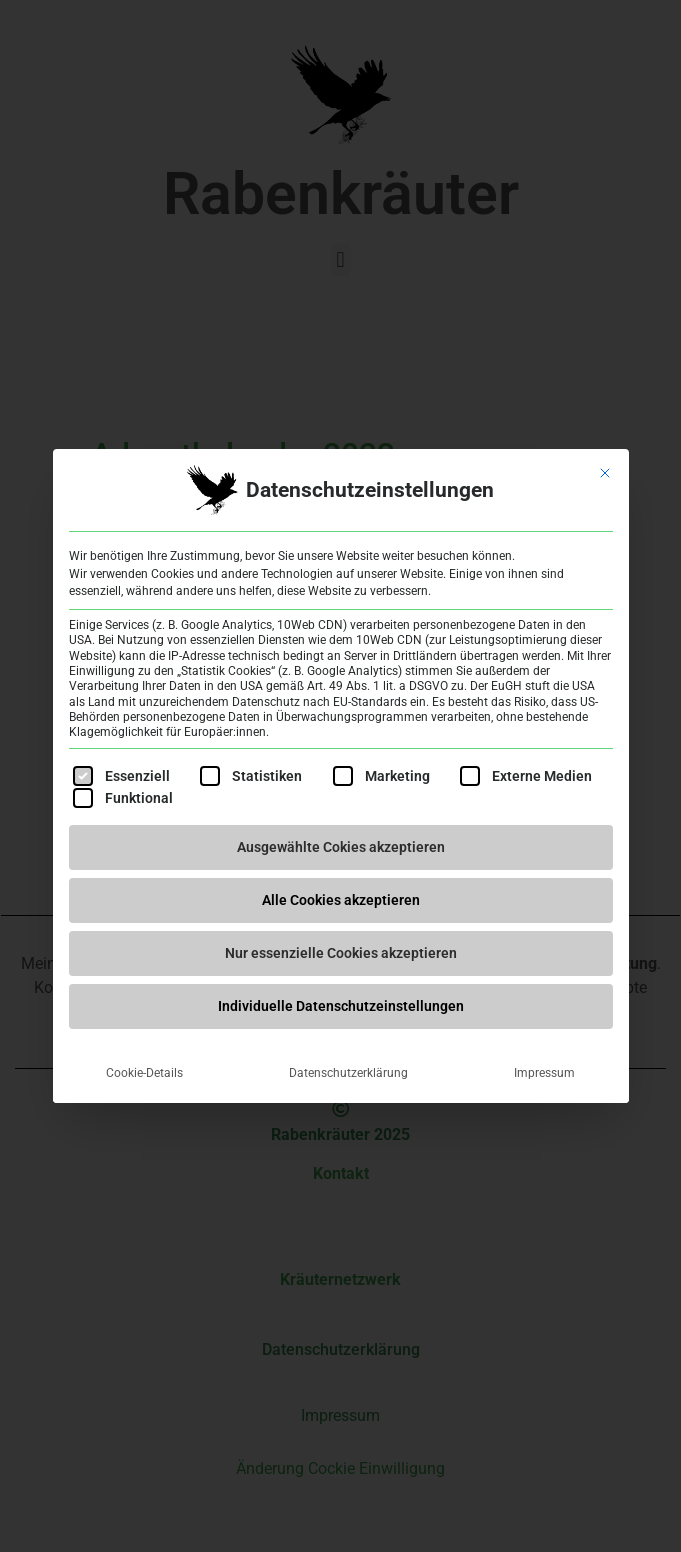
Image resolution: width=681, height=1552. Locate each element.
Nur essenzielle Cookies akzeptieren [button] (341, 953)
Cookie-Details (144, 1073)
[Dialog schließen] (605, 473)
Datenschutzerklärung (348, 1073)
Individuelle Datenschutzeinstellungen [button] (341, 1006)
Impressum (544, 1073)
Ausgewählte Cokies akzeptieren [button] (341, 847)
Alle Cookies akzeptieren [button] (341, 900)
